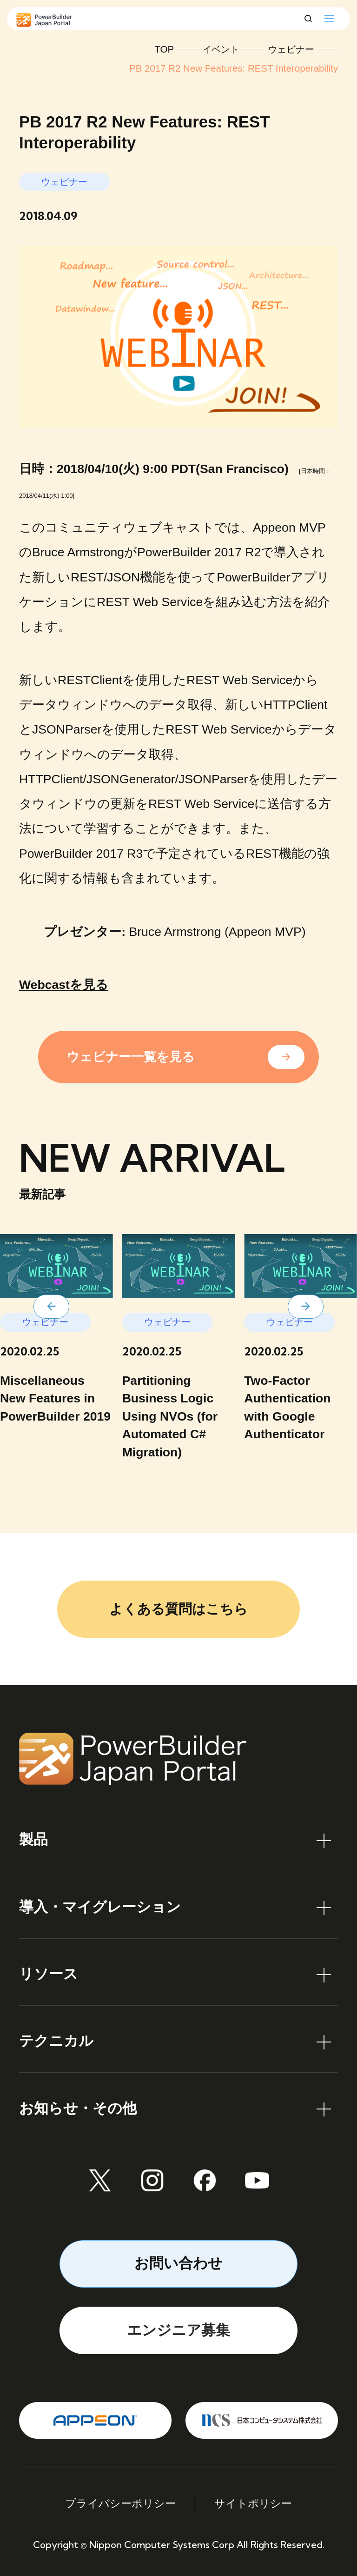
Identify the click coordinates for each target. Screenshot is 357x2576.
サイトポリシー (253, 2503)
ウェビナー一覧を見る (130, 1057)
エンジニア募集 (178, 2330)
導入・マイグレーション (100, 1907)
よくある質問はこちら (178, 1609)
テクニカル (56, 2041)
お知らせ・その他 (78, 2108)
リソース (48, 1974)
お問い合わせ (178, 2263)
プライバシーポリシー (120, 2503)
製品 (33, 1839)
